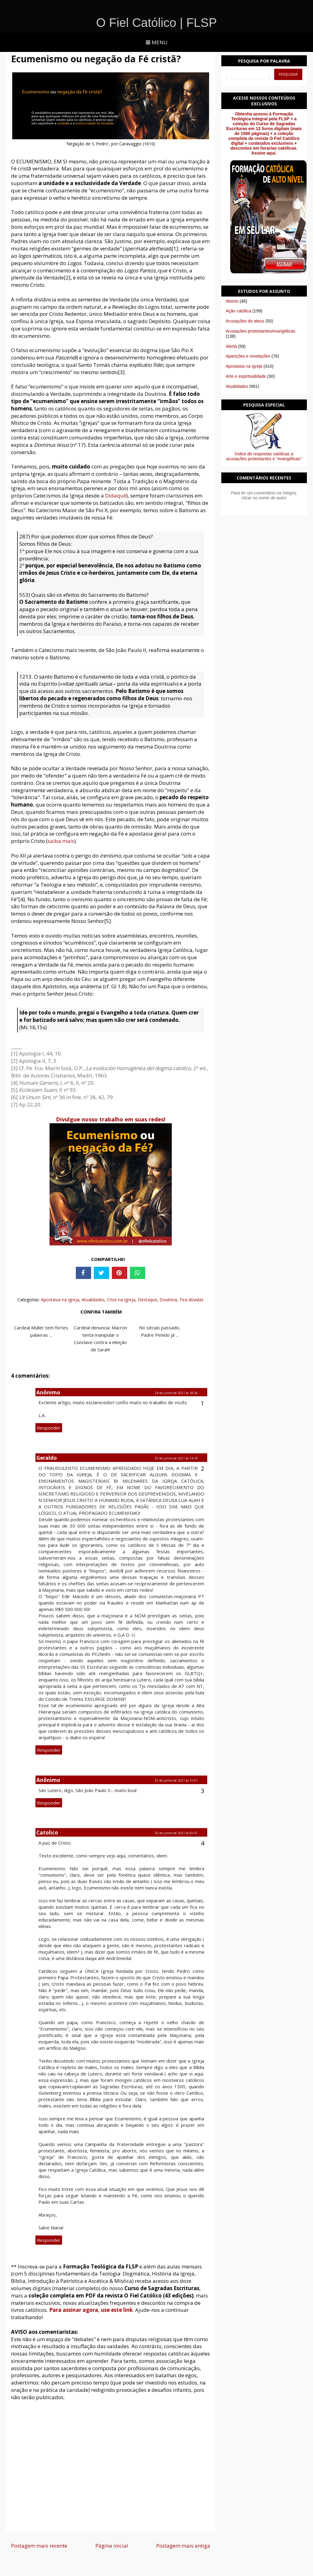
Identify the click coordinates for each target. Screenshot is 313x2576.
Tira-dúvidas (191, 1300)
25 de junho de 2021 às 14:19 (176, 1458)
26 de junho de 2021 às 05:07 (176, 1833)
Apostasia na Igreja (60, 1300)
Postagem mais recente (39, 2545)
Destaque (147, 1300)
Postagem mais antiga (183, 2545)
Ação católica (238, 310)
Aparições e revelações (248, 356)
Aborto (232, 301)
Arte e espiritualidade (246, 376)
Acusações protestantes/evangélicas (260, 331)
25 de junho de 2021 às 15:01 (176, 1780)
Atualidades (93, 1300)
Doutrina (168, 1300)
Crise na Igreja (121, 1300)
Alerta (231, 346)
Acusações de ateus (245, 321)
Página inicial (111, 2545)
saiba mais (61, 840)
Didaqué (115, 495)
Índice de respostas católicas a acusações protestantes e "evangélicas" (264, 456)
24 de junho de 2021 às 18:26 (176, 1393)
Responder (49, 1428)
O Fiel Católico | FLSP (156, 22)
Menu (157, 42)
